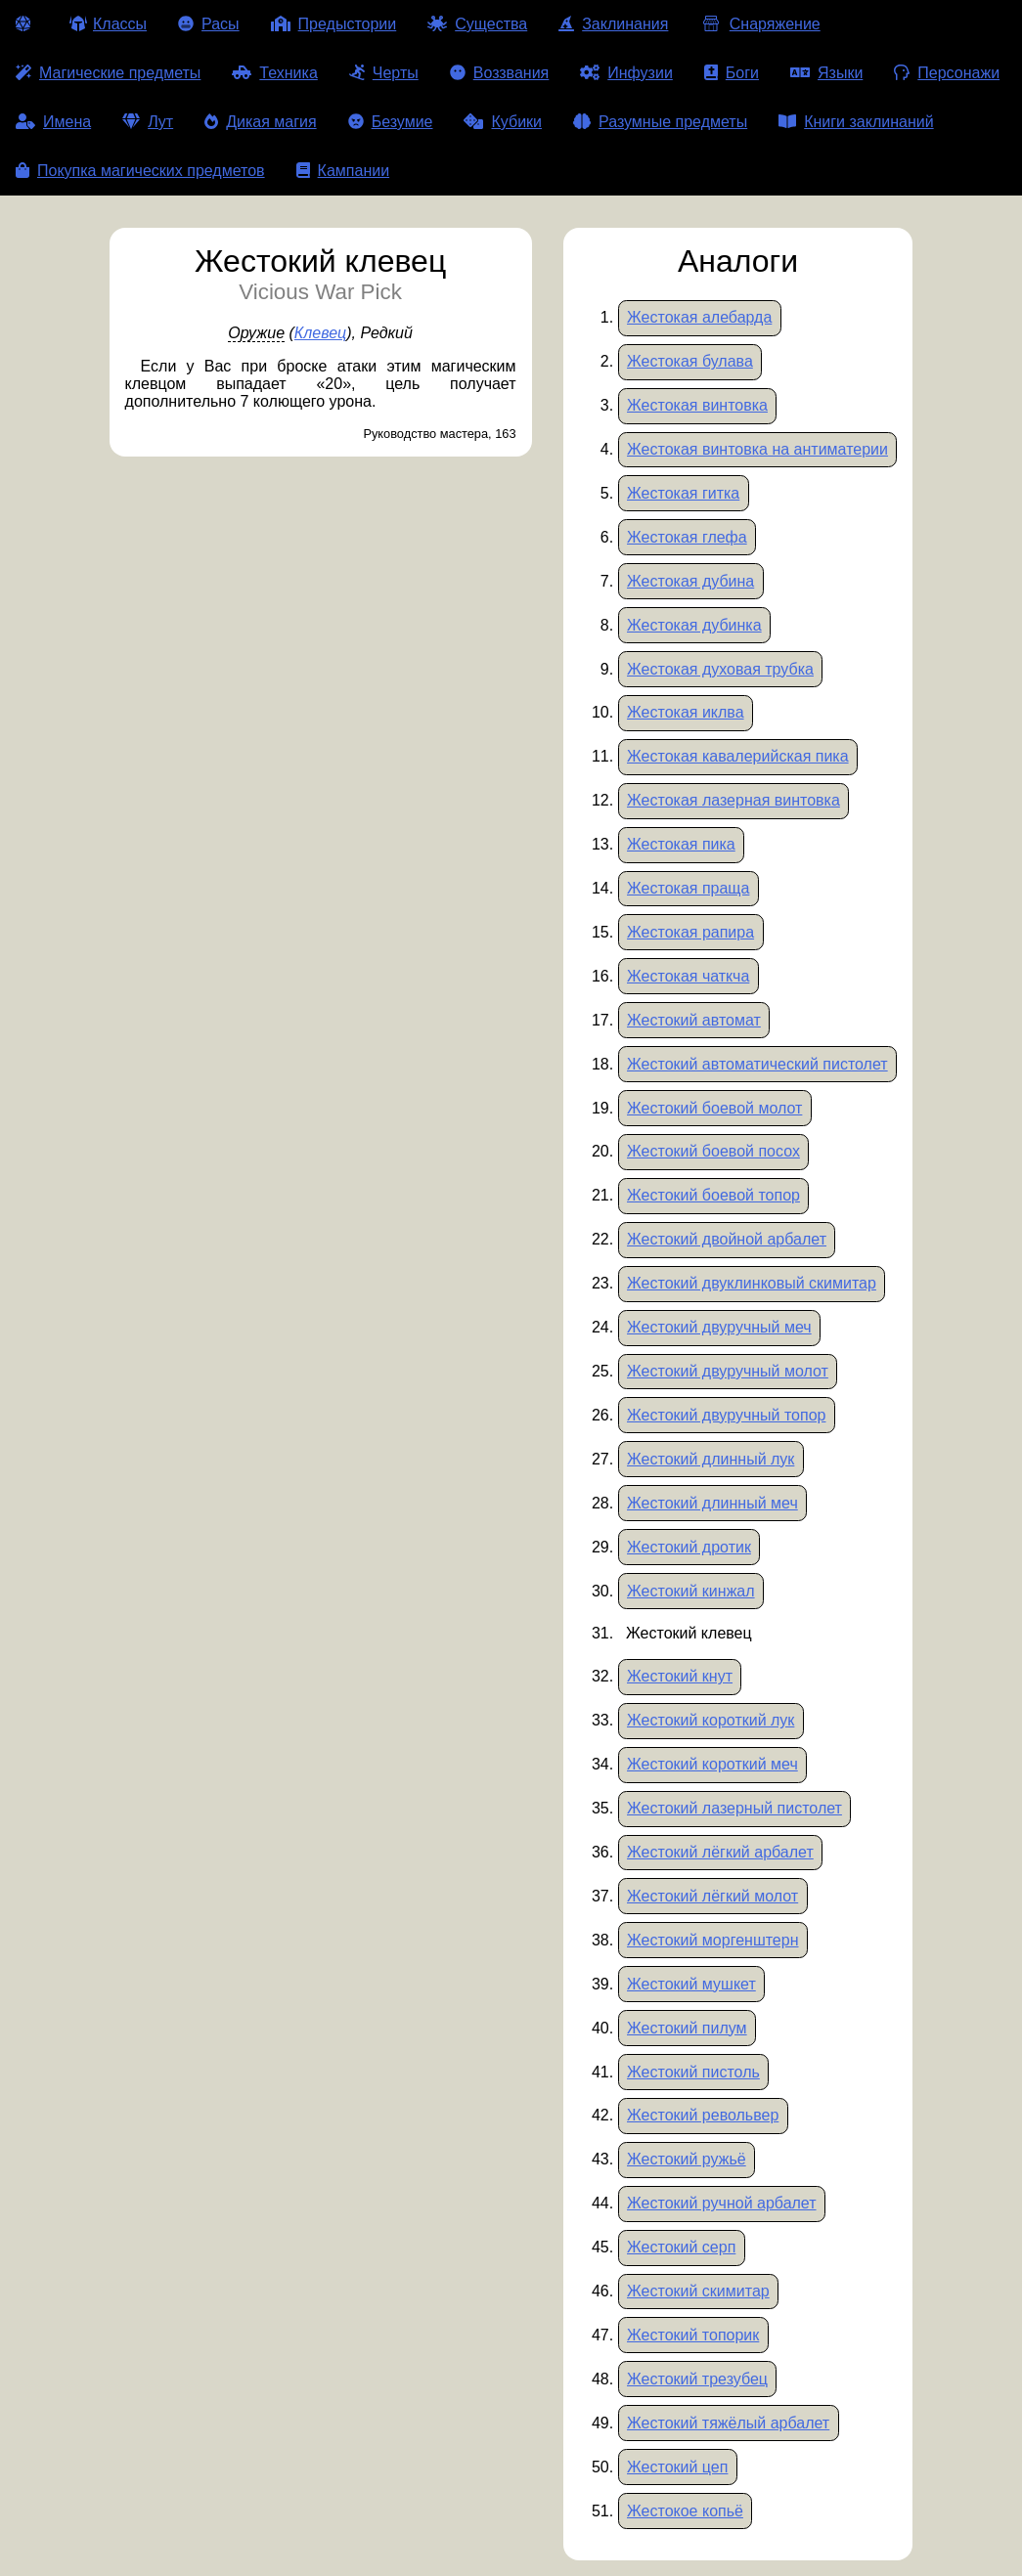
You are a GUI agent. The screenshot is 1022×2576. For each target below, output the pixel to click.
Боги (731, 73)
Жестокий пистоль (693, 2072)
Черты (384, 73)
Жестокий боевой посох (713, 1151)
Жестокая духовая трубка (720, 669)
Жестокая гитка (683, 493)
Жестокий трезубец (697, 2379)
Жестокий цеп (677, 2467)
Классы (108, 24)
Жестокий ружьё (686, 2159)
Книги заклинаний (855, 121)
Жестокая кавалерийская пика (738, 756)
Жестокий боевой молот (714, 1108)
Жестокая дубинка (694, 625)
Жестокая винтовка (697, 405)
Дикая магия (260, 121)
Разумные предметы (660, 121)
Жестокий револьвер (702, 2115)
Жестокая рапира (690, 932)
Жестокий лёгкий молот (712, 1896)
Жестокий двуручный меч (719, 1327)
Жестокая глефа (687, 537)
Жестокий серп (681, 2247)
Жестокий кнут (680, 1676)
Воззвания (500, 73)
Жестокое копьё (685, 2511)
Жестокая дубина (690, 581)
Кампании (343, 170)
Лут (147, 121)
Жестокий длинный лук (710, 1459)
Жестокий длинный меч (712, 1503)
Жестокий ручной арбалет (722, 2203)
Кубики (503, 121)
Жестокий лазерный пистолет (734, 1808)
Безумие (390, 121)
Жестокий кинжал (691, 1591)
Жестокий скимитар (698, 2291)
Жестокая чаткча (688, 976)
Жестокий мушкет (691, 1984)
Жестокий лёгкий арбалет (720, 1852)
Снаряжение (759, 24)
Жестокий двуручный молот (727, 1371)
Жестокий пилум (687, 2028)
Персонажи (947, 73)
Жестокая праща (688, 888)
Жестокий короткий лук (710, 1720)
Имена (53, 121)
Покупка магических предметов (140, 170)
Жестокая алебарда (699, 317)
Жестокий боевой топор (713, 1195)
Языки (826, 73)
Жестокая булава (690, 361)
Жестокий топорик (693, 2335)
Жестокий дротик (689, 1547)
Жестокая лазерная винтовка (733, 800)
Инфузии (626, 73)
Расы (209, 24)
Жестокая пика (681, 844)
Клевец (320, 333)
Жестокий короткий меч (712, 1764)
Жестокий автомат (694, 1020)
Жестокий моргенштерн (712, 1940)
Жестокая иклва (685, 712)
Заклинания (613, 24)
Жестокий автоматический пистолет (757, 1064)
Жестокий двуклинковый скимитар (751, 1283)
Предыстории (334, 24)
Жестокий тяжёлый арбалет (728, 2423)
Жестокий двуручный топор (726, 1415)
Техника (274, 73)
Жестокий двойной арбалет (726, 1239)
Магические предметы (108, 73)
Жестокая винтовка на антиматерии (757, 449)
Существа (477, 24)
